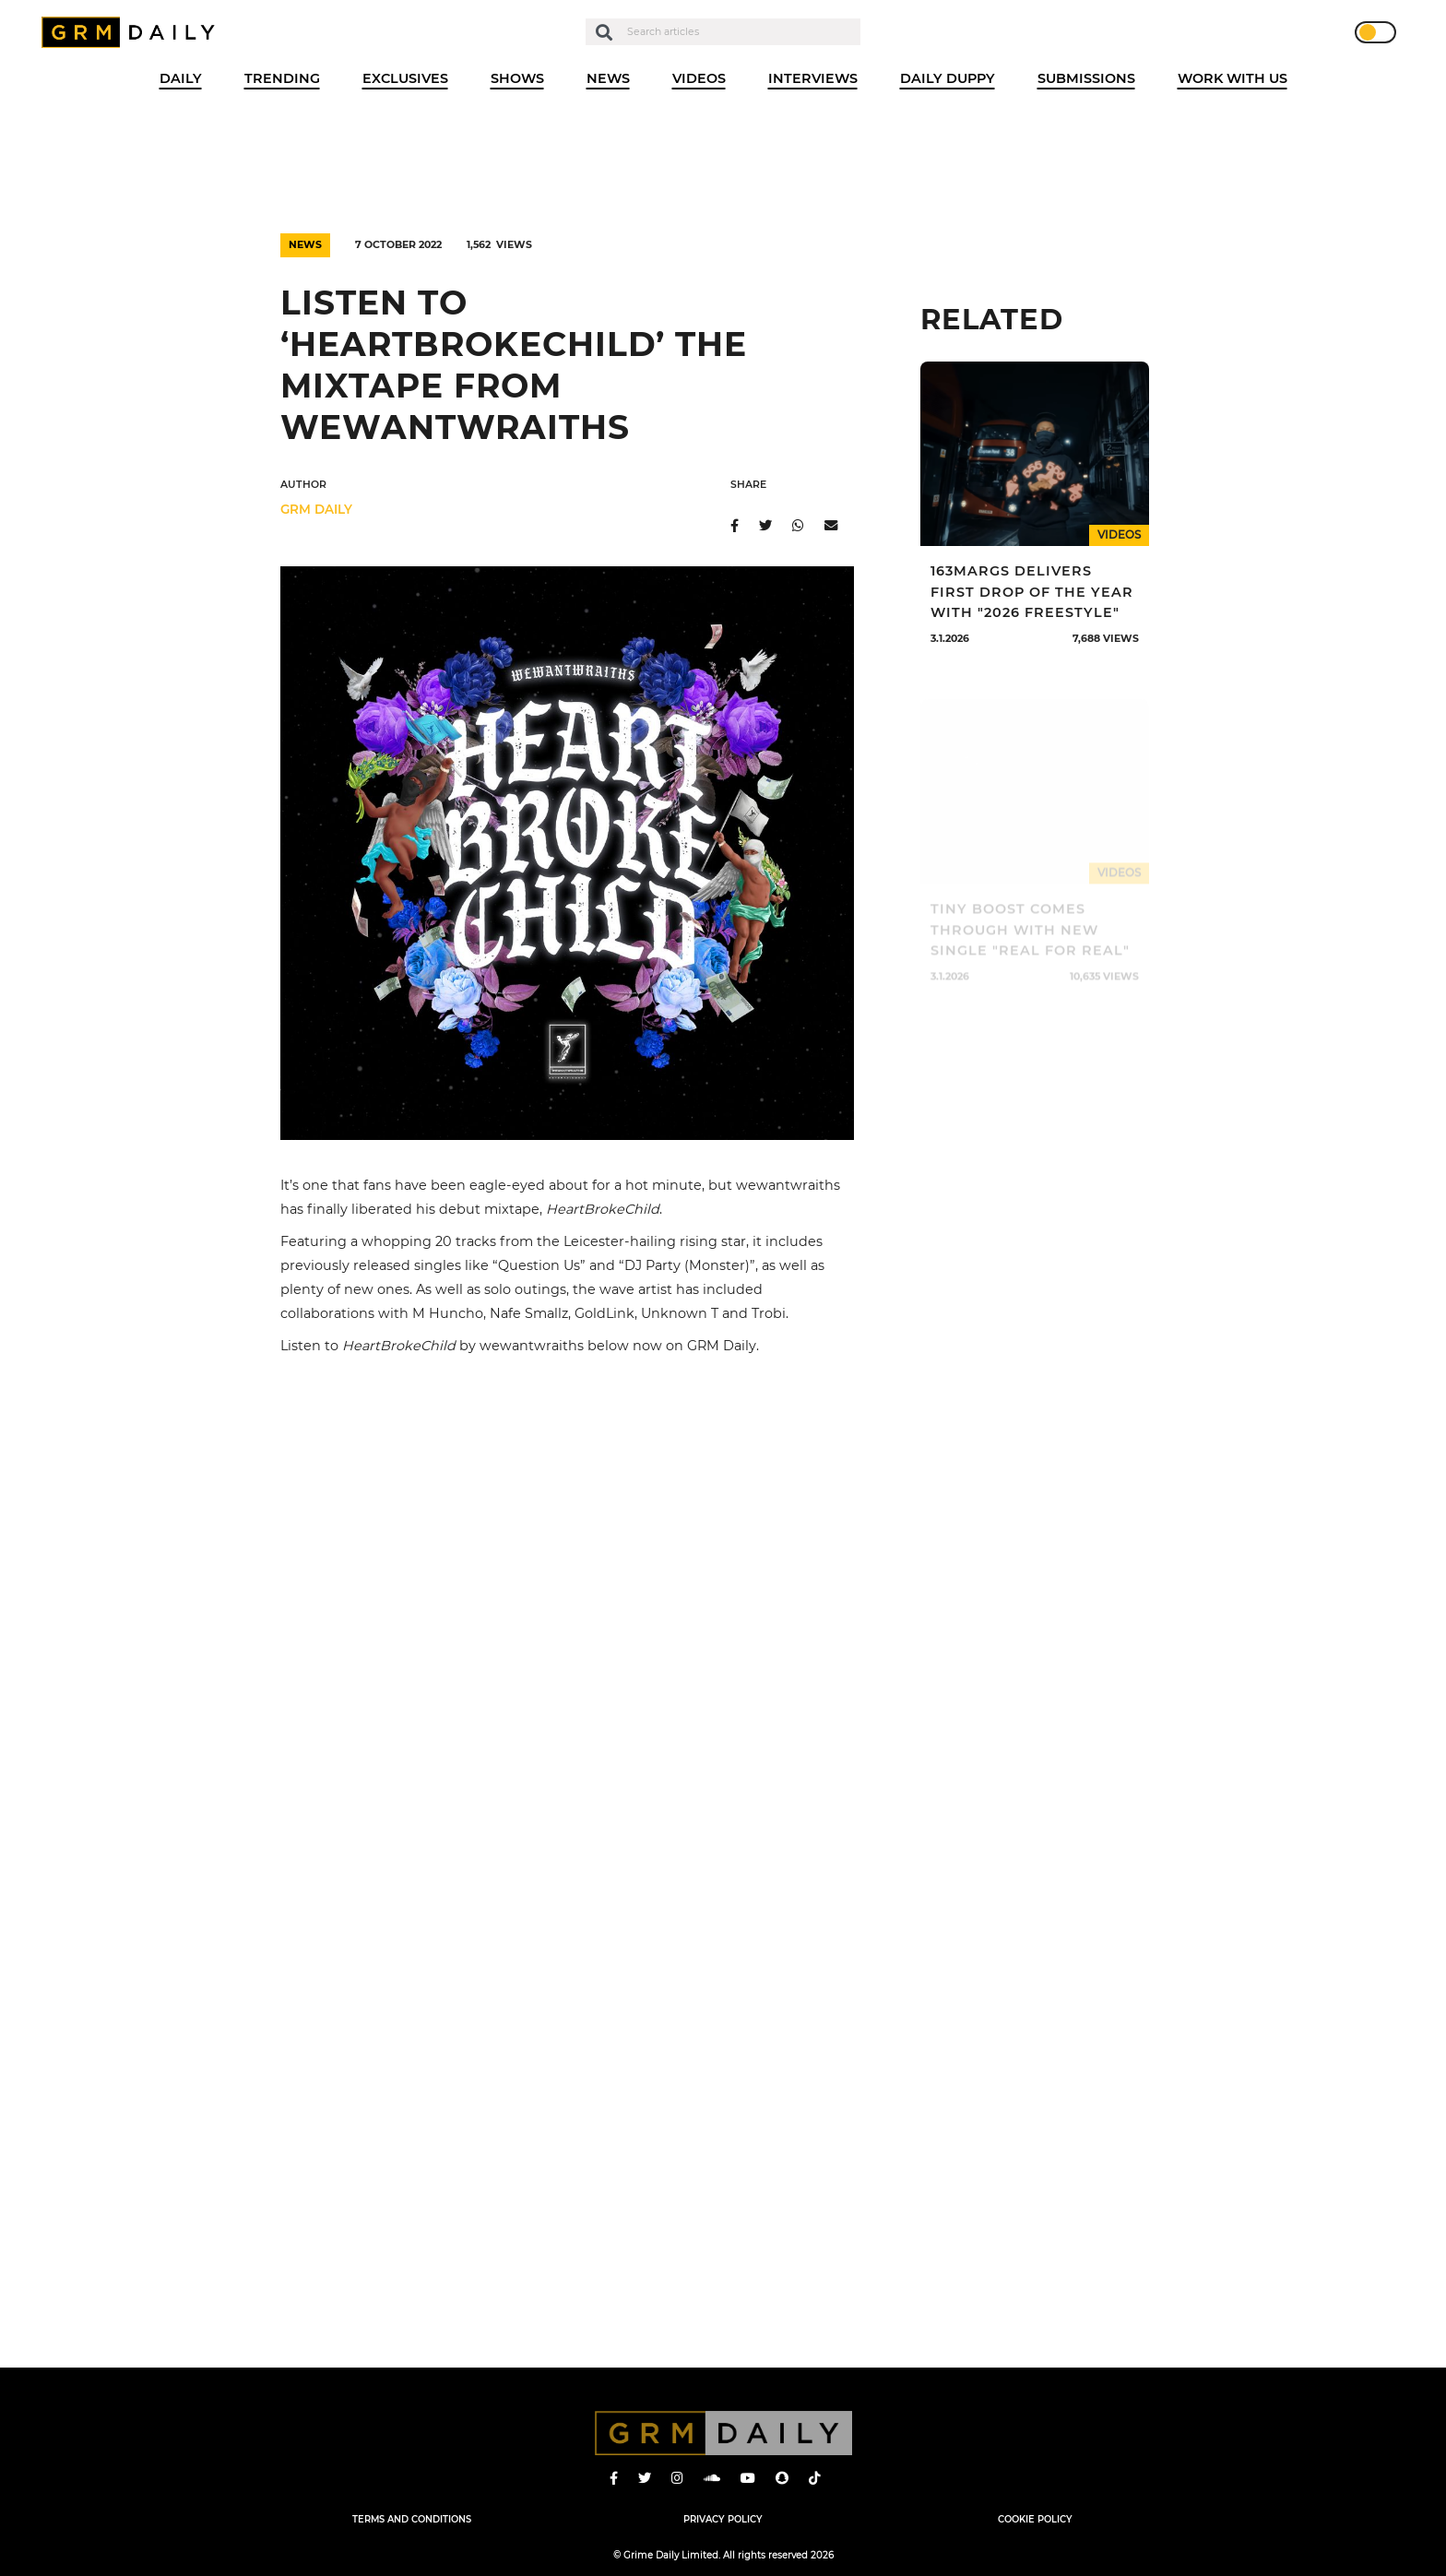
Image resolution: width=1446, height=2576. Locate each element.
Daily (181, 78)
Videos (699, 78)
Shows (517, 78)
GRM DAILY (316, 509)
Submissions (1086, 78)
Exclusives (405, 78)
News (608, 78)
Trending (282, 78)
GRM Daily (132, 32)
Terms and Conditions (411, 2518)
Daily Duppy (947, 78)
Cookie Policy (1035, 2518)
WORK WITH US (1232, 78)
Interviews (813, 78)
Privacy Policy (723, 2518)
